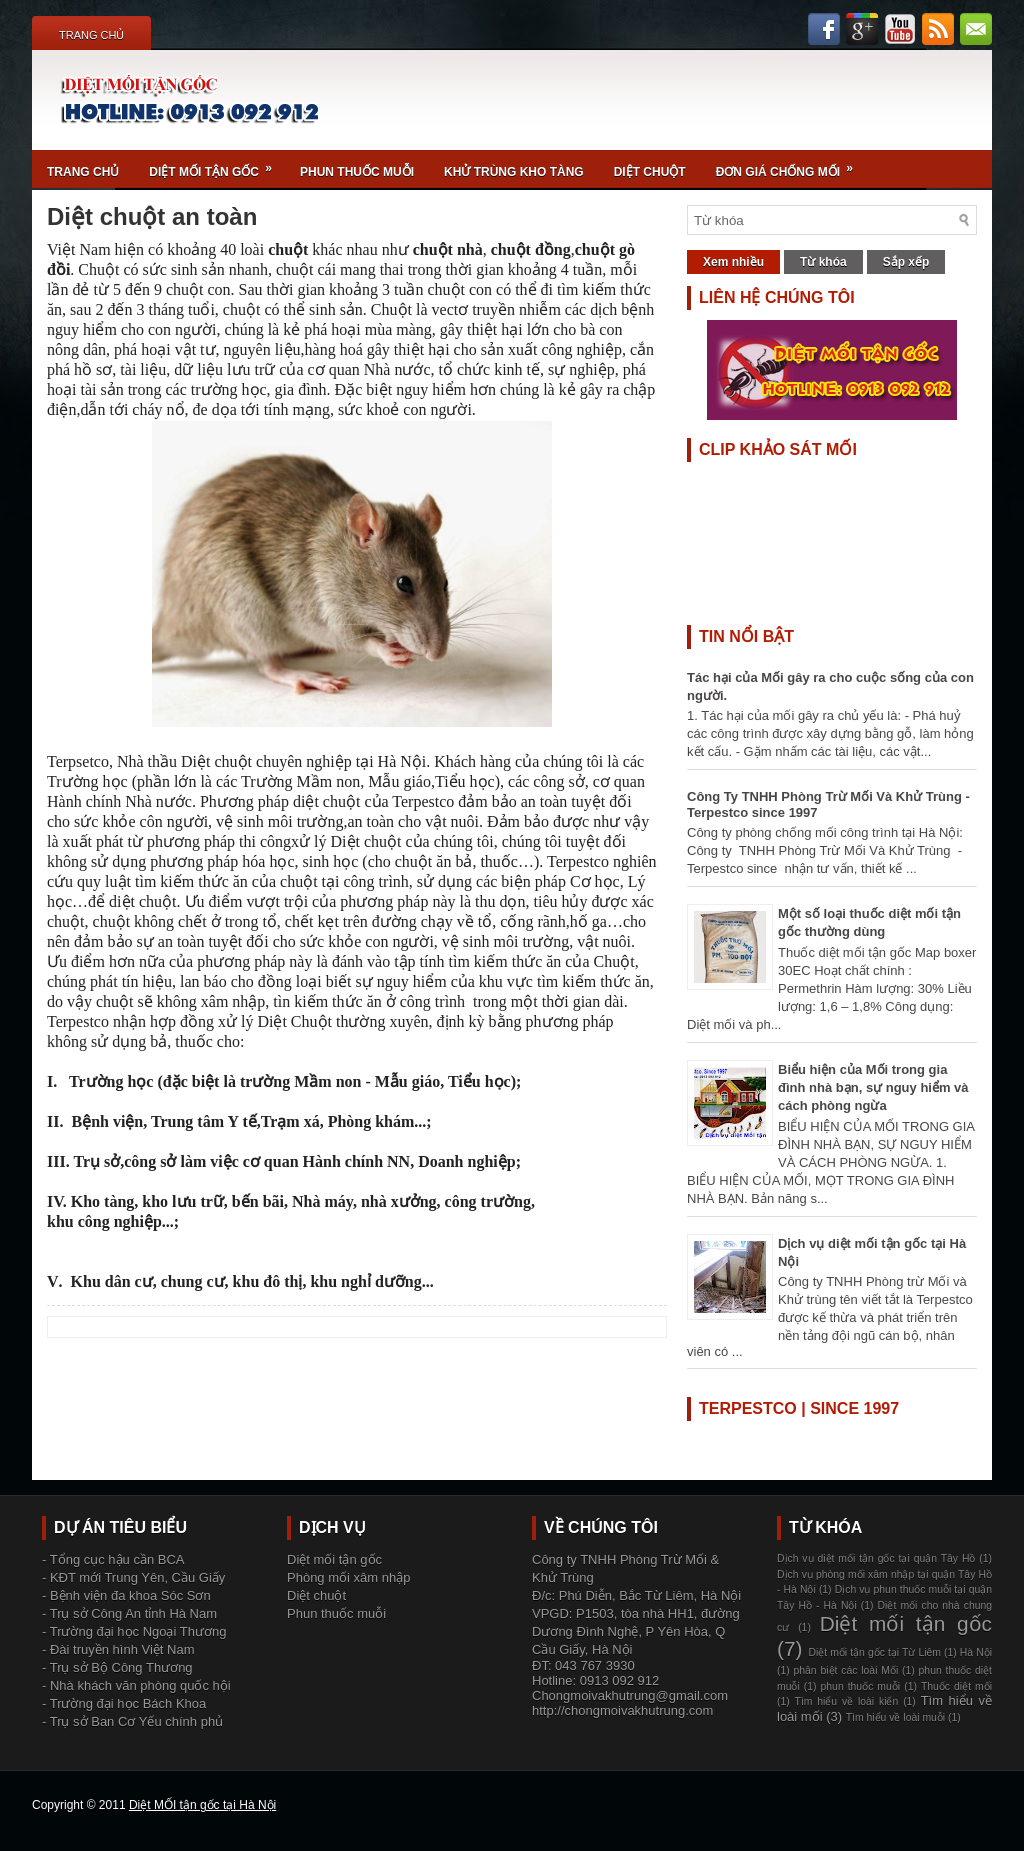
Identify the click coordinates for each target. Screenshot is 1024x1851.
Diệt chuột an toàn (152, 217)
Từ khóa (823, 262)
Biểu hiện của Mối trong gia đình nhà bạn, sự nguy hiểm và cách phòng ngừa (873, 1087)
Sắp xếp (906, 262)
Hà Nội (976, 1652)
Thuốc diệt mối (956, 1686)
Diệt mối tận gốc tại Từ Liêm (874, 1652)
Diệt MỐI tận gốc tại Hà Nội (202, 1805)
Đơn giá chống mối (791, 164)
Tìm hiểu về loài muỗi (895, 1717)
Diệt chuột (650, 172)
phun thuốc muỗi (861, 1686)
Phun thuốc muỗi (357, 172)
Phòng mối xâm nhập (348, 1577)
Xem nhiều (733, 262)
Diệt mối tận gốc (217, 164)
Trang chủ (91, 35)
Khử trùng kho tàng (514, 172)
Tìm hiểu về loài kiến (847, 1701)
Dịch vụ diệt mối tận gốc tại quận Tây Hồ (876, 1558)
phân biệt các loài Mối (846, 1670)
